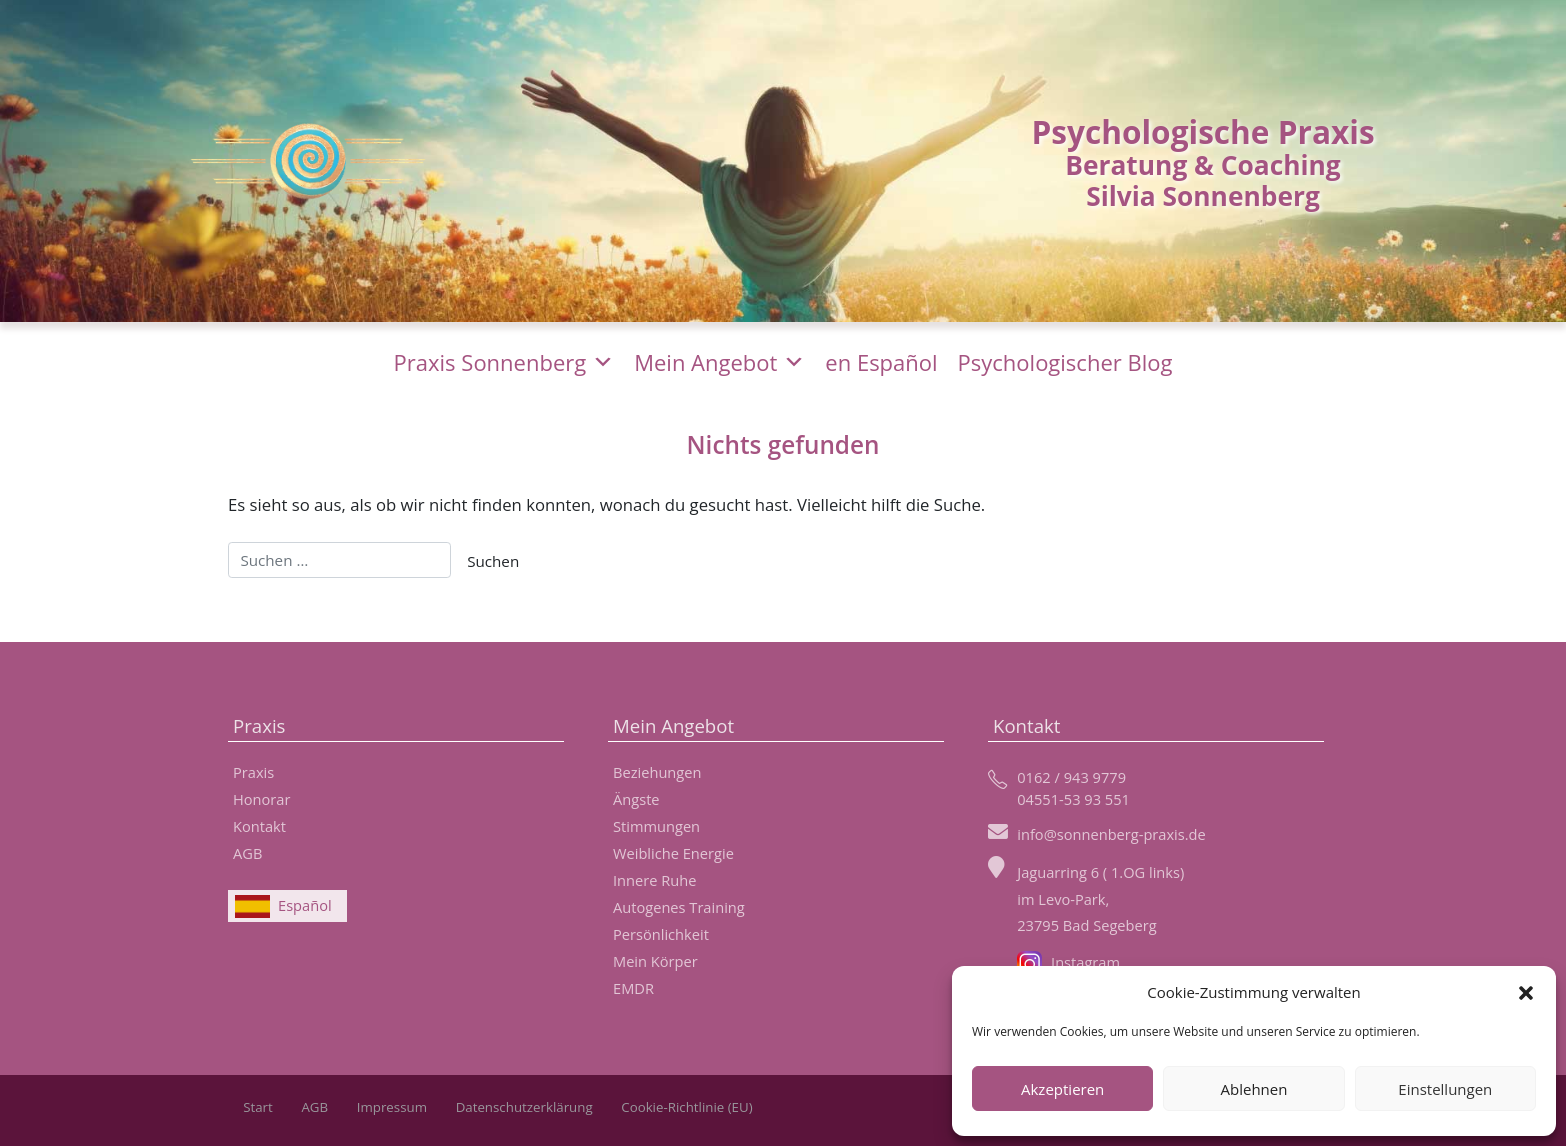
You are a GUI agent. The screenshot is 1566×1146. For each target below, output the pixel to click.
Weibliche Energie (673, 853)
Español (305, 905)
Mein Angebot (719, 362)
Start (258, 1107)
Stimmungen (656, 826)
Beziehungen (657, 772)
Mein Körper (655, 961)
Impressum (392, 1107)
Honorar (261, 799)
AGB (247, 853)
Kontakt (259, 826)
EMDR (633, 988)
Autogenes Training (679, 907)
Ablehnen (1254, 1089)
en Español (881, 362)
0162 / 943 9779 (1071, 777)
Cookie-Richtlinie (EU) (686, 1107)
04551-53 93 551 (1073, 799)
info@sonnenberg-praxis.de (1111, 834)
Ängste (636, 799)
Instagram (1068, 962)
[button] (1526, 992)
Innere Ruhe (654, 880)
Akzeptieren (1062, 1089)
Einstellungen (1445, 1089)
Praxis (253, 772)
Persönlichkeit (661, 934)
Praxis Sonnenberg (504, 362)
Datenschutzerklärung (524, 1107)
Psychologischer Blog (1065, 362)
